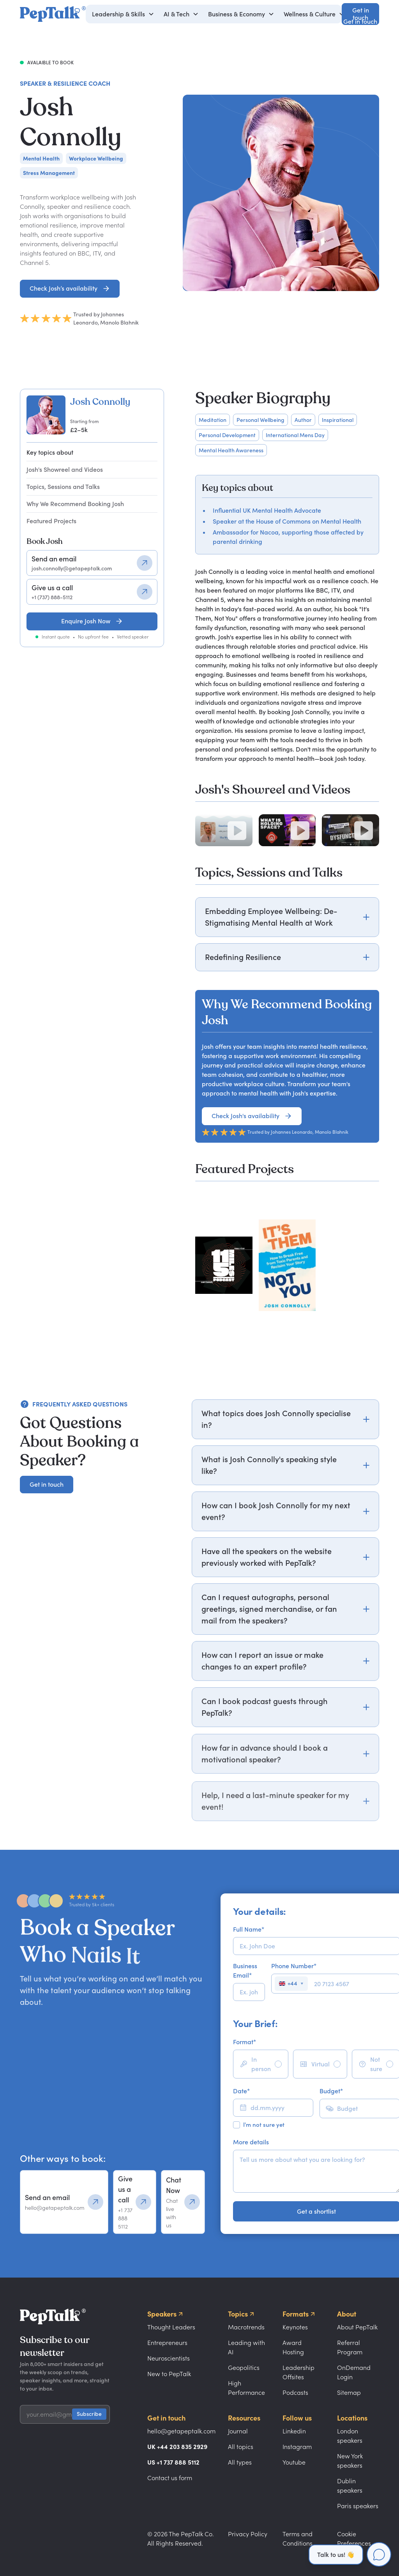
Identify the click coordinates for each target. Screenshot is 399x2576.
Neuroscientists (168, 2358)
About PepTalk (357, 2327)
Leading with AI (246, 2347)
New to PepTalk (169, 2374)
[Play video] (237, 830)
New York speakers (350, 2460)
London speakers (349, 2435)
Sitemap (349, 2392)
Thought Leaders (171, 2327)
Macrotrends (246, 2327)
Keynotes (295, 2327)
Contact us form (169, 2478)
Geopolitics (244, 2367)
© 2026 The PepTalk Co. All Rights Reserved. (180, 2538)
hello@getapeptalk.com (181, 2431)
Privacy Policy (247, 2534)
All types (240, 2462)
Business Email (245, 1970)
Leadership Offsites (298, 2372)
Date (241, 2091)
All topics (240, 2447)
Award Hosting (293, 2347)
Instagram (297, 2447)
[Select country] (291, 1983)
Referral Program (349, 2347)
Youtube (293, 2462)
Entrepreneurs (167, 2343)
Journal (238, 2431)
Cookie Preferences (354, 2538)
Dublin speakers (349, 2485)
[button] (123, 14)
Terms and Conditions (297, 2538)
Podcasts (295, 2392)
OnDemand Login (354, 2372)
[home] (53, 14)
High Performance (246, 2387)
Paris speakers (357, 2506)
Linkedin (294, 2431)
